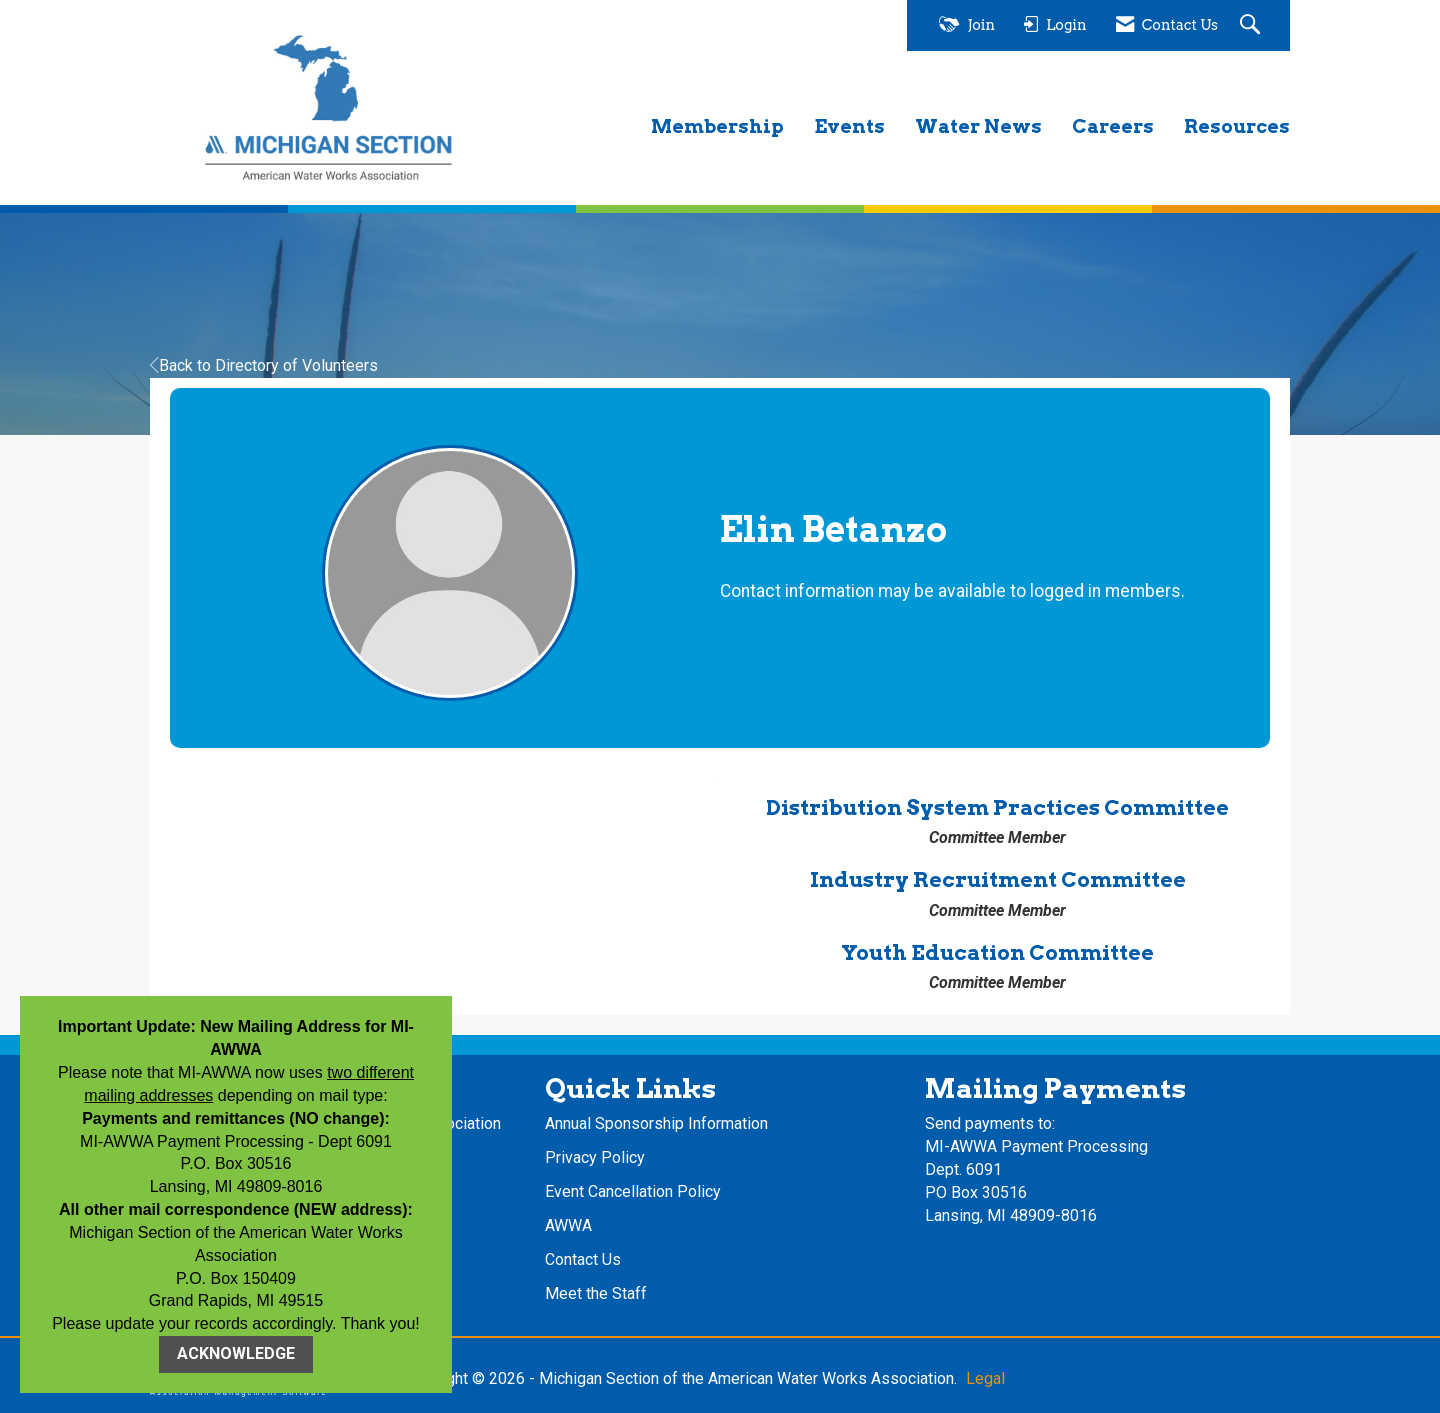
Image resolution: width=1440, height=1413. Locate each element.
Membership (717, 126)
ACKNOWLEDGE (236, 1353)
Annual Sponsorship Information (656, 1123)
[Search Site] (1252, 25)
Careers (1113, 126)
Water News (978, 126)
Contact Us (583, 1259)
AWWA (568, 1225)
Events (849, 126)
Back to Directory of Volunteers (264, 365)
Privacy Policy (595, 1157)
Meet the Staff (596, 1293)
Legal (985, 1378)
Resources (1237, 126)
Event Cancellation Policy (633, 1191)
